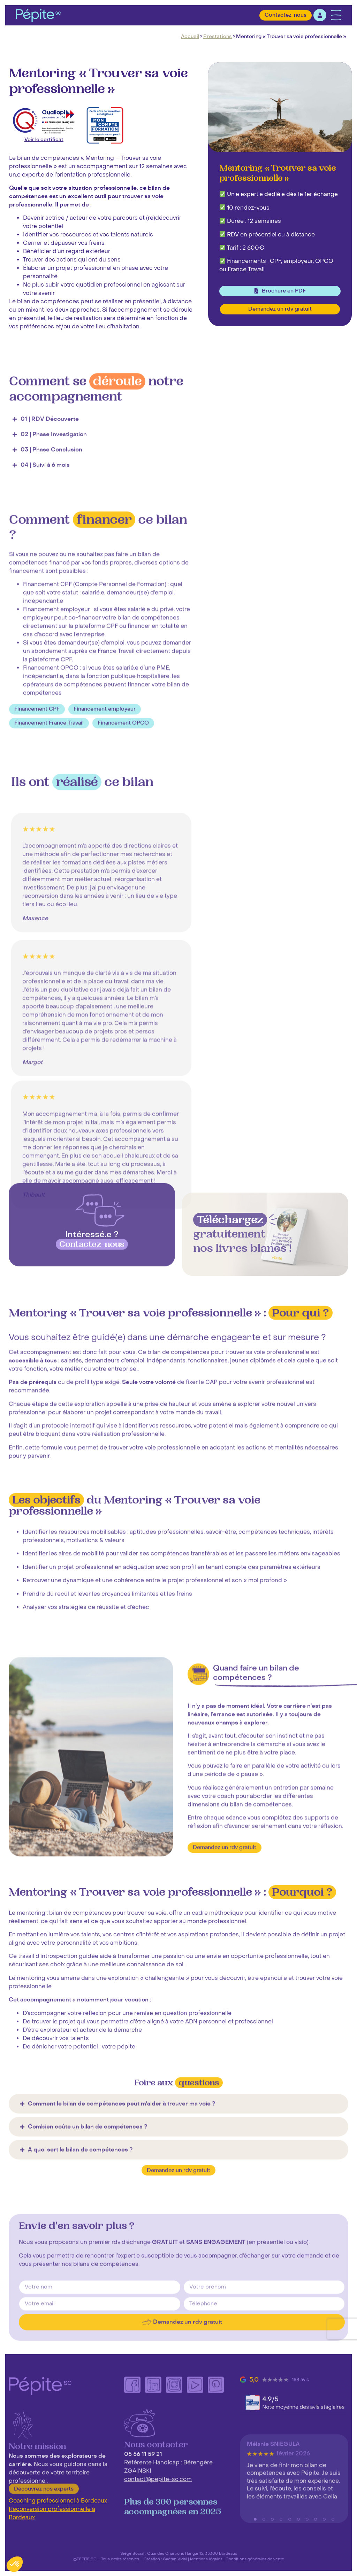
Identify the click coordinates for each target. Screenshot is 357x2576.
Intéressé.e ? (92, 1296)
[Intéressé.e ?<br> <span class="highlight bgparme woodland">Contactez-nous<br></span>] (92, 1267)
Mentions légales (206, 2559)
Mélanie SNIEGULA (273, 2508)
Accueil (190, 36)
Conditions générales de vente (255, 2559)
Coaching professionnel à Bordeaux (58, 2500)
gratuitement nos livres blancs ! (242, 1296)
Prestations (217, 36)
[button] (37, 843)
